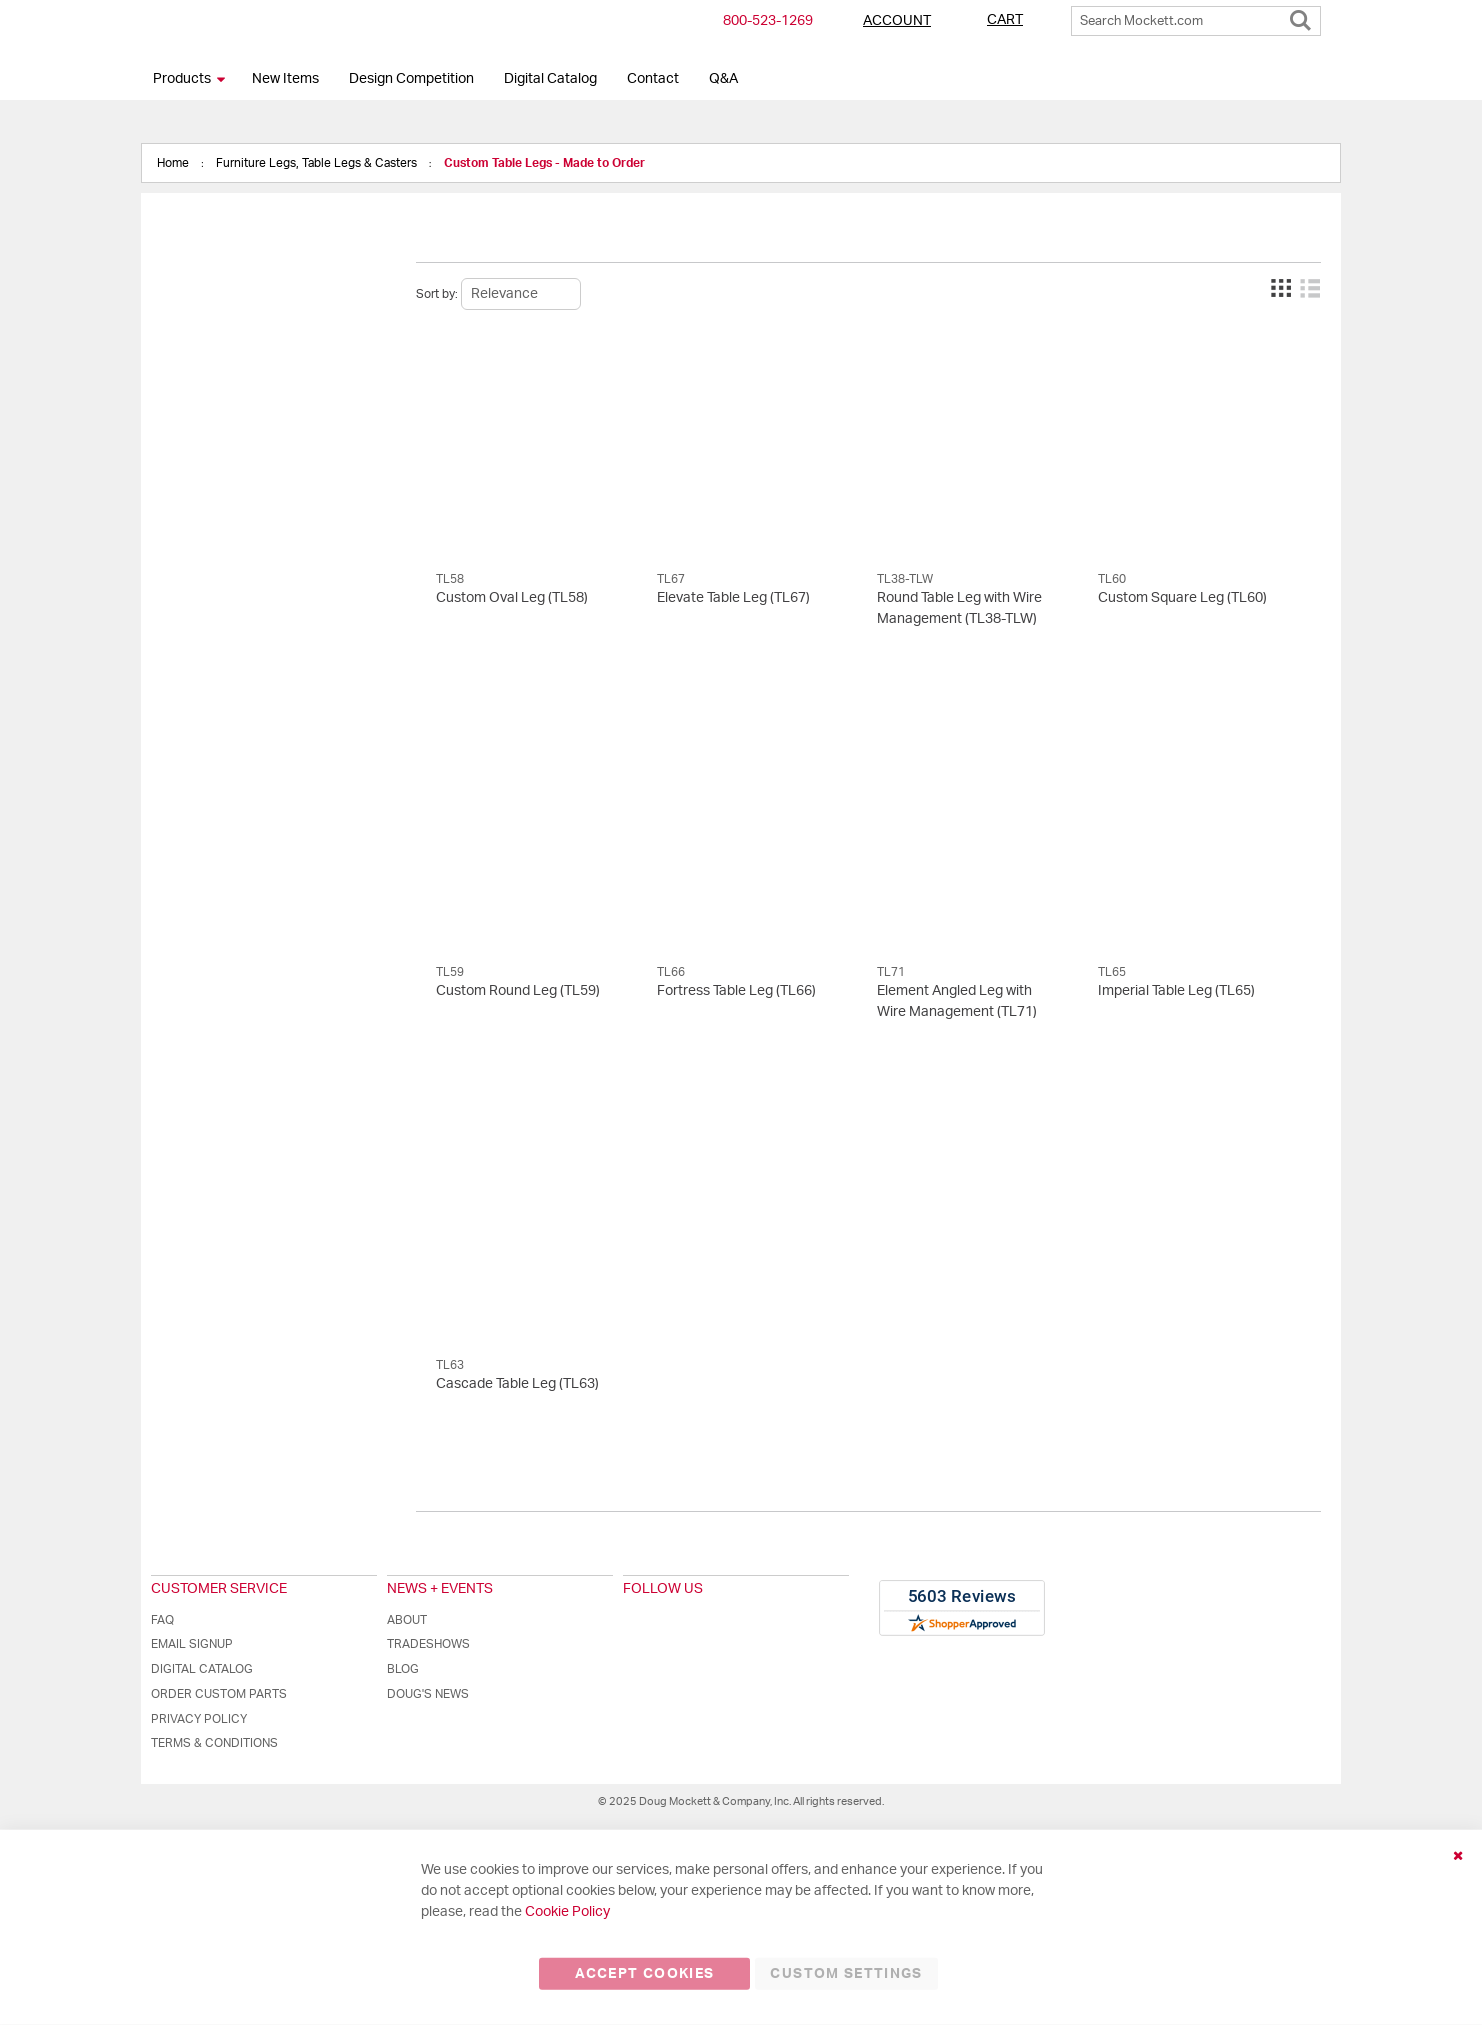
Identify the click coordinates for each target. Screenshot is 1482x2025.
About (407, 1620)
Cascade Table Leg (517, 1384)
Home (174, 163)
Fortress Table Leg (736, 991)
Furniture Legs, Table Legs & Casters (318, 163)
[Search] (1300, 16)
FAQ (162, 1620)
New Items (285, 79)
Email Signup (192, 1644)
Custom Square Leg (1182, 598)
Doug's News (428, 1694)
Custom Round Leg (518, 991)
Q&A (723, 79)
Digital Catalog (550, 79)
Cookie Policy (567, 1912)
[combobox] (1196, 21)
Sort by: (437, 294)
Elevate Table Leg (733, 598)
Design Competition (411, 79)
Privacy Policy (199, 1719)
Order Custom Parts (219, 1694)
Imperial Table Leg (1176, 991)
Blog (403, 1669)
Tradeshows (428, 1644)
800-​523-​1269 (768, 21)
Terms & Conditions (214, 1743)
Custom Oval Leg (512, 598)
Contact (653, 79)
